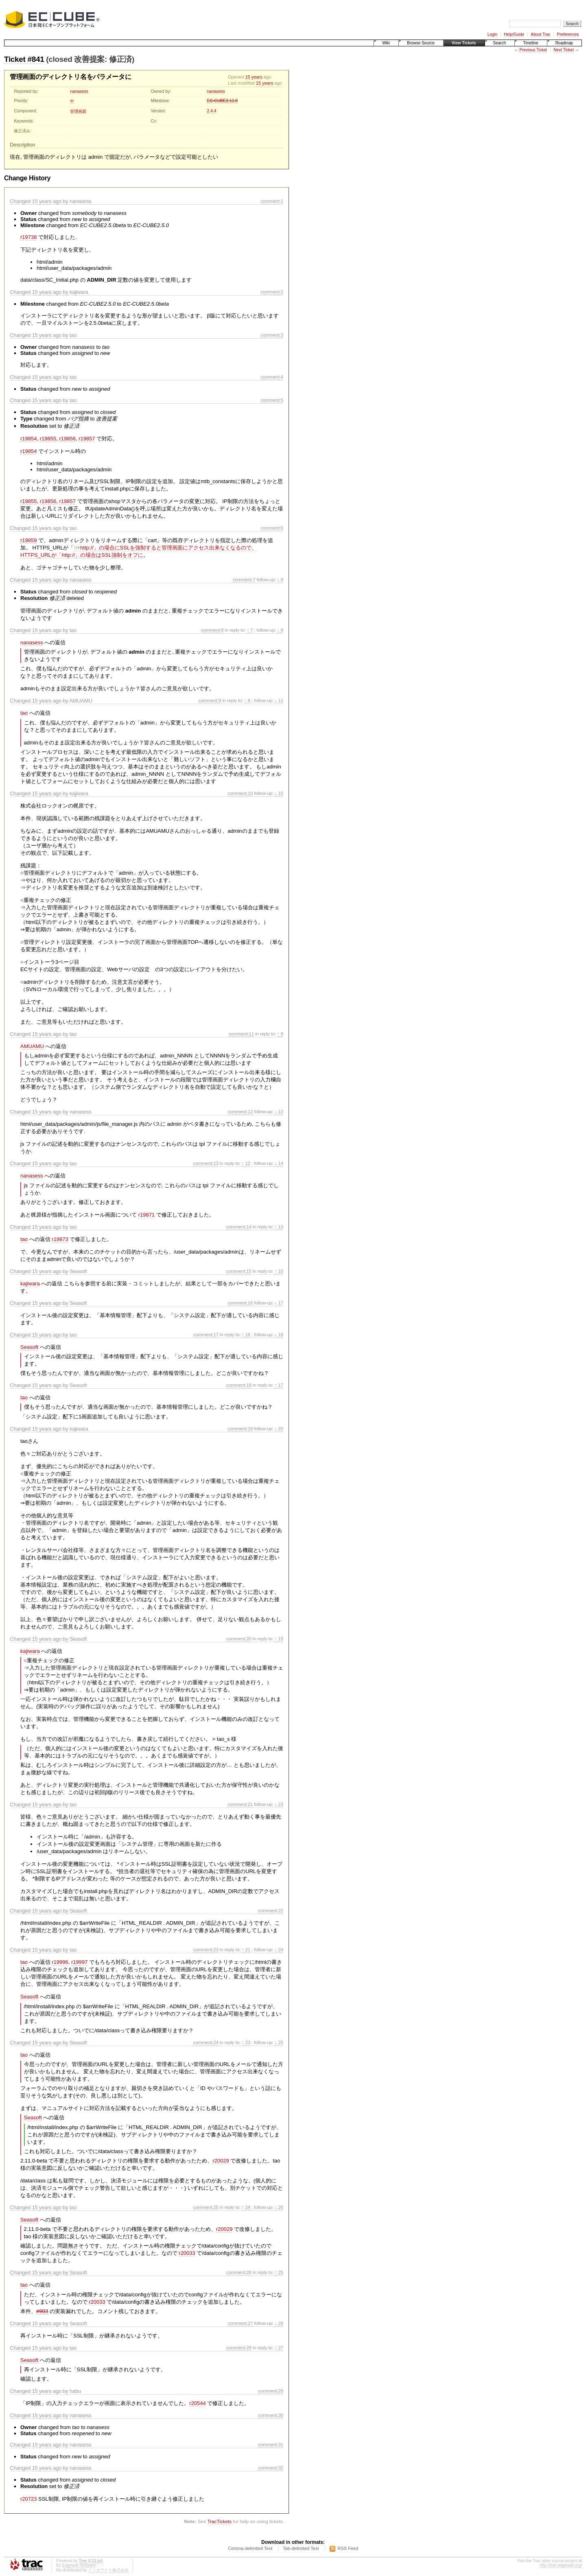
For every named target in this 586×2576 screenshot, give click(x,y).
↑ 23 (246, 2042)
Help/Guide (514, 34)
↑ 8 (247, 700)
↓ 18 (279, 1334)
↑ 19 (279, 1638)
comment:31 (270, 2444)
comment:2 (271, 291)
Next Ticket (563, 50)
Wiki (386, 43)
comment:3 (271, 334)
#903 (42, 2311)
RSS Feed (348, 2548)
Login (492, 34)
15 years (253, 76)
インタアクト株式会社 (108, 2570)
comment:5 (271, 400)
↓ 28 (279, 2323)
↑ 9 (280, 1033)
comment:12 (240, 1111)
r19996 (60, 1962)
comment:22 (270, 1910)
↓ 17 (279, 1302)
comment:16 (240, 1302)
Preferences (568, 34)
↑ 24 (246, 2207)
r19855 (48, 439)
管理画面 (78, 111)
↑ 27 (279, 2347)
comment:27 (240, 2323)
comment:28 (238, 2347)
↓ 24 (279, 1949)
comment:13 (206, 1163)
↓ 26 (279, 2207)
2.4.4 (211, 111)
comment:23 (206, 1949)
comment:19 (240, 1428)
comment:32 (270, 2467)
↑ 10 (279, 1271)
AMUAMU (32, 1046)
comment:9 (209, 700)
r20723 (28, 2499)
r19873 (60, 1239)
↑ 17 (279, 1385)
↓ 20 (279, 1428)
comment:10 (240, 793)
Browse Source (421, 43)
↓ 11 (279, 700)
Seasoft (29, 1347)
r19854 (28, 439)
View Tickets (464, 43)
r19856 (67, 439)
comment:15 (238, 1271)
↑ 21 (246, 1949)
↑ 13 (279, 1226)
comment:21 (240, 1804)
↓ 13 (279, 1111)
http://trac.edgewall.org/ (561, 2565)
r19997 (79, 1962)
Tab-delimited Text (301, 2548)
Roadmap (564, 43)
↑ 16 (246, 1334)
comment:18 (238, 1385)
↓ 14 (279, 1163)
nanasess (79, 91)
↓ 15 (279, 793)
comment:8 (212, 630)
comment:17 (206, 1334)
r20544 (197, 2403)
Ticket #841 (24, 59)
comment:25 (206, 2207)
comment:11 (241, 1033)
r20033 (187, 2253)
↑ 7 (250, 630)
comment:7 (244, 579)
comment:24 (206, 2042)
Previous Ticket (533, 50)
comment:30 (270, 2415)
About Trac (540, 34)
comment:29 (270, 2390)
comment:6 (271, 527)
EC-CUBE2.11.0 (222, 100)
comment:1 (271, 201)
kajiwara (30, 1283)
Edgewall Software (79, 2565)
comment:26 (238, 2272)
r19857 (87, 439)
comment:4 (271, 376)
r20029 (220, 2161)
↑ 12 (246, 1163)
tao (24, 713)
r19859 (28, 540)
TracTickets (219, 2521)
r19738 (28, 237)
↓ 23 (279, 1804)
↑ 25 (279, 2272)
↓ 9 (280, 630)
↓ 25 (279, 2042)
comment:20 (238, 1638)
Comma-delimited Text (250, 2548)
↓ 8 (280, 579)
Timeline (530, 43)
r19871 (146, 1215)
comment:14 (238, 1226)
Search (499, 43)
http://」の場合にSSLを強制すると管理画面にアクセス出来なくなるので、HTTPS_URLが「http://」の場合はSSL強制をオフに (138, 551)
